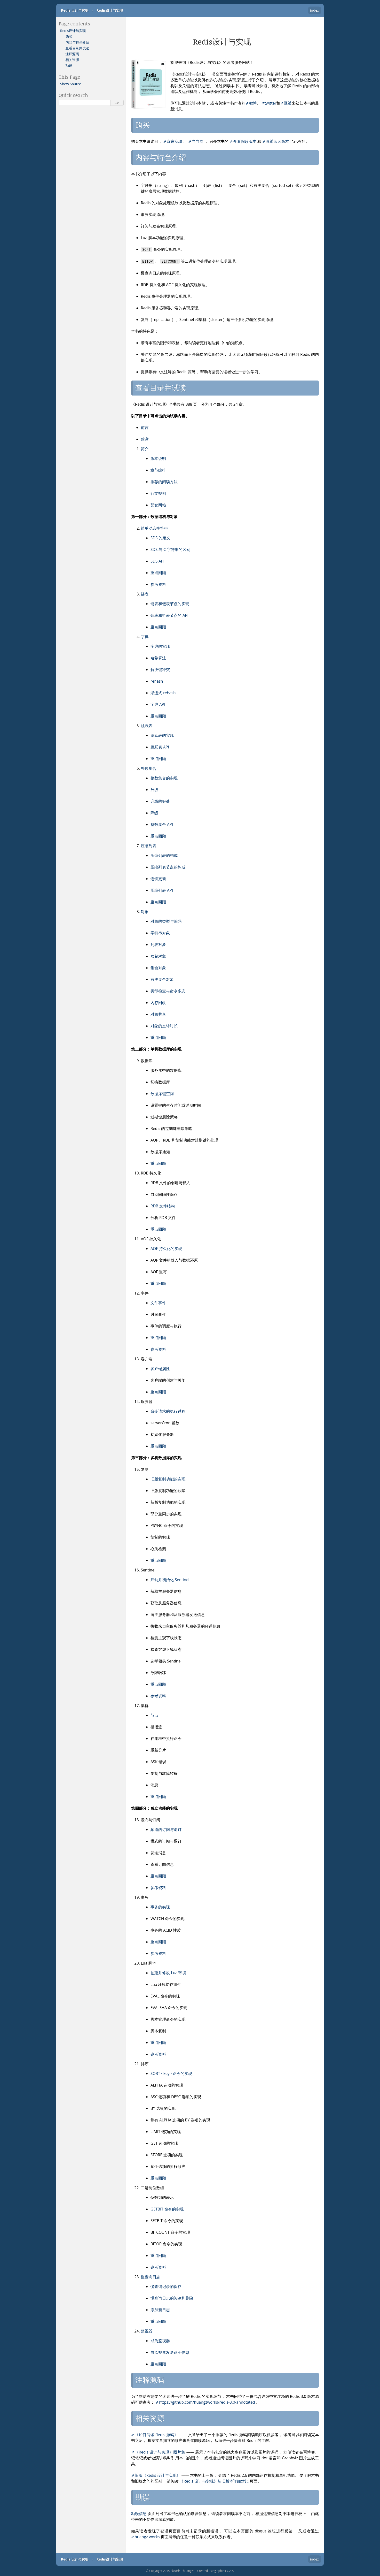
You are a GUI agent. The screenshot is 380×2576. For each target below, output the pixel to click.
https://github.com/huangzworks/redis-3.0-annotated (207, 2402)
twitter (270, 103)
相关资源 (72, 59)
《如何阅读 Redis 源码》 (156, 2434)
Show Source (70, 84)
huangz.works (147, 2536)
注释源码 (72, 54)
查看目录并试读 (77, 48)
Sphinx (221, 2571)
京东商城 (174, 141)
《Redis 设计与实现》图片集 (160, 2452)
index (314, 10)
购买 (68, 36)
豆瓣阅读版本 (277, 141)
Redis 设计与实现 (74, 10)
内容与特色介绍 (77, 42)
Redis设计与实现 (109, 10)
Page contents (74, 23)
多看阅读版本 (244, 141)
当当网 (197, 141)
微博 (253, 103)
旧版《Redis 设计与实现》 (157, 2475)
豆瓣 (288, 103)
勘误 (68, 65)
